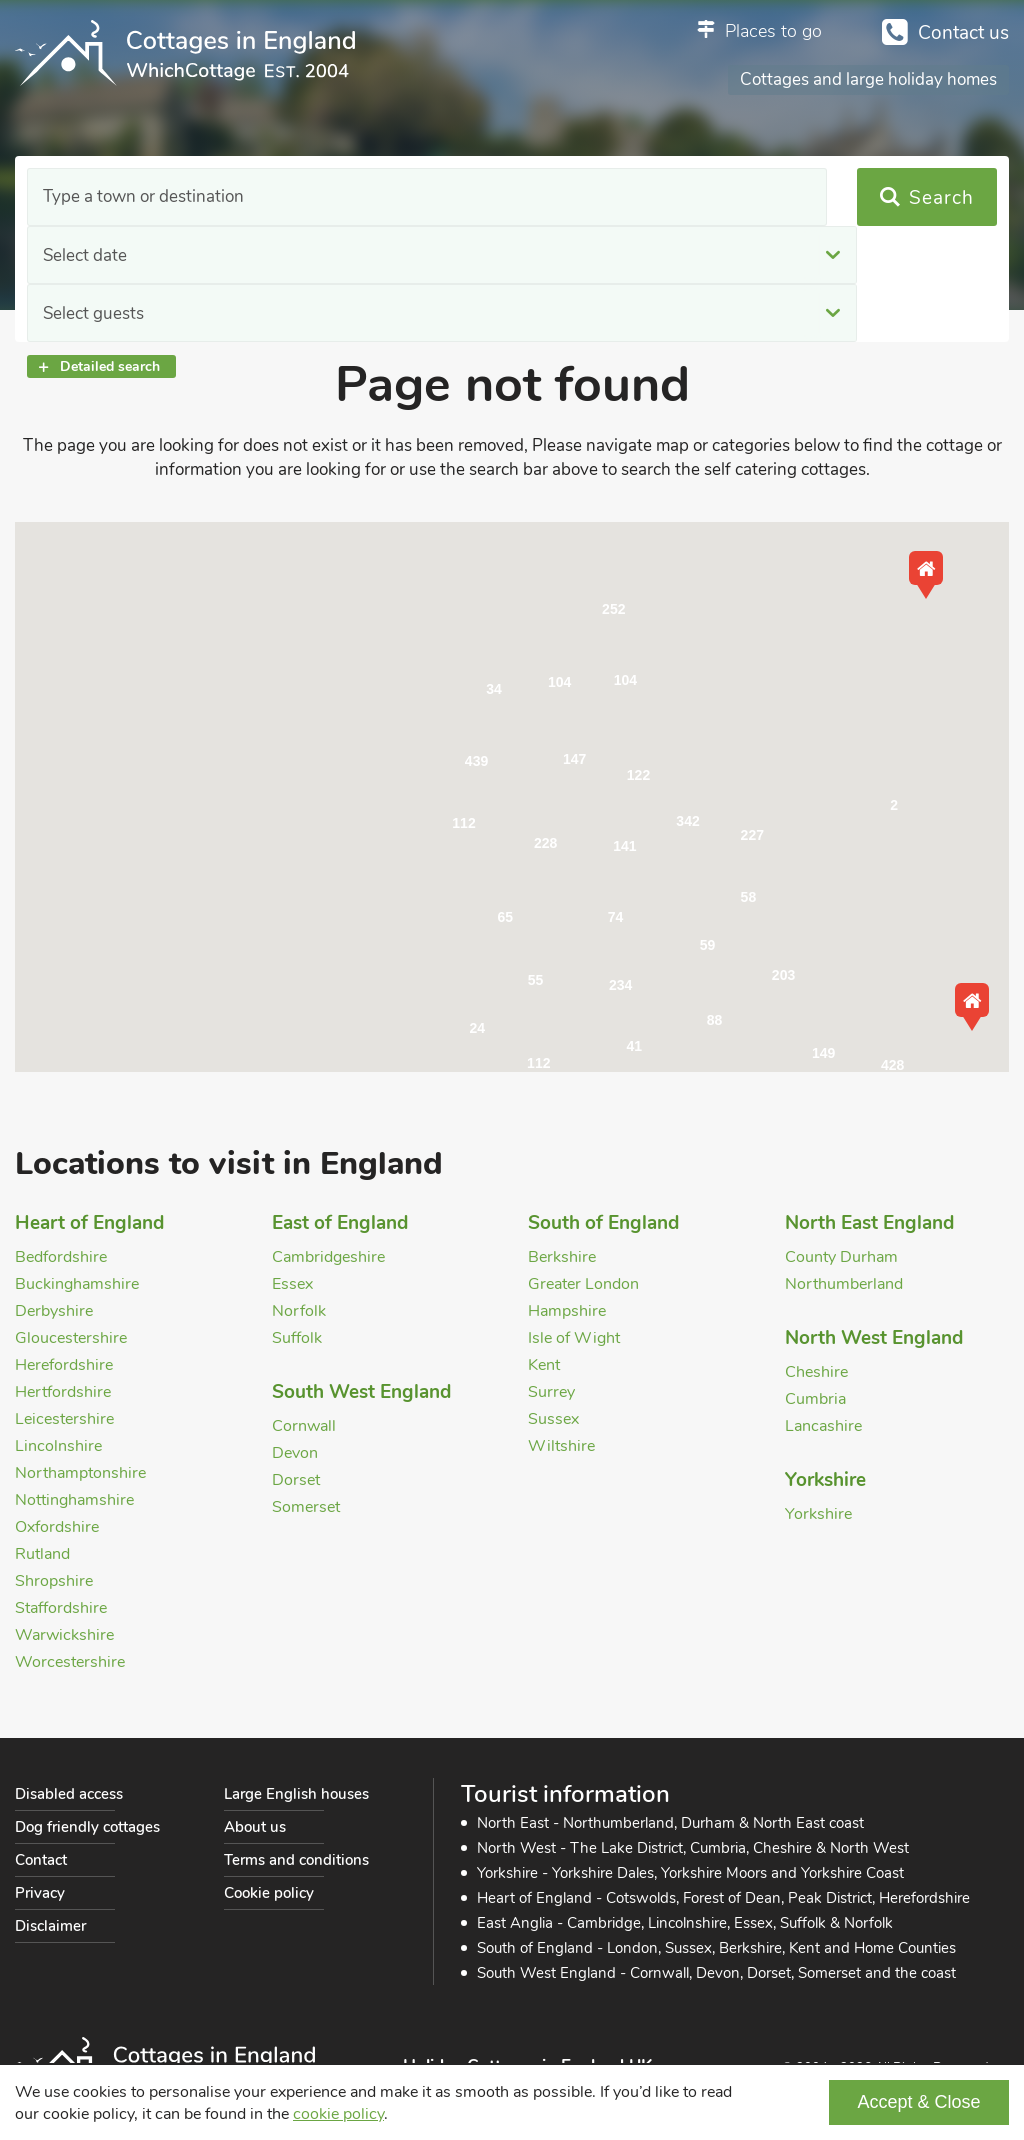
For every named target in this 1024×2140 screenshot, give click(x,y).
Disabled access (69, 1794)
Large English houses (296, 1794)
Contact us (963, 33)
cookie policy (338, 2114)
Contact (41, 1860)
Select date (362, 197)
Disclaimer (50, 1926)
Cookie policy (269, 1893)
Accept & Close (918, 2102)
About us (255, 1827)
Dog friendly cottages (87, 1827)
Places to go (773, 31)
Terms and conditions (296, 1860)
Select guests (646, 197)
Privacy (40, 1893)
